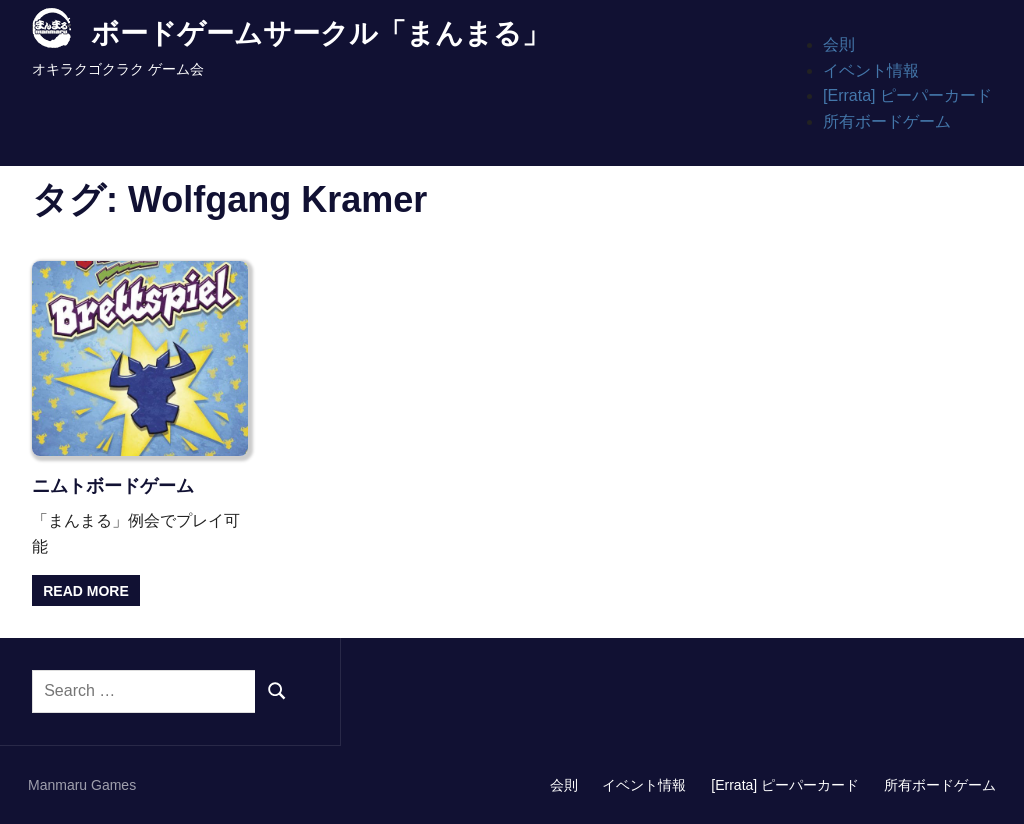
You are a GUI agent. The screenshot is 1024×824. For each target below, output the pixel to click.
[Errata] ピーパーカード (907, 95)
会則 (839, 44)
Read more (86, 591)
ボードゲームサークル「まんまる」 (320, 33)
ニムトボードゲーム (113, 486)
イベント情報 (871, 70)
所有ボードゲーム (887, 121)
